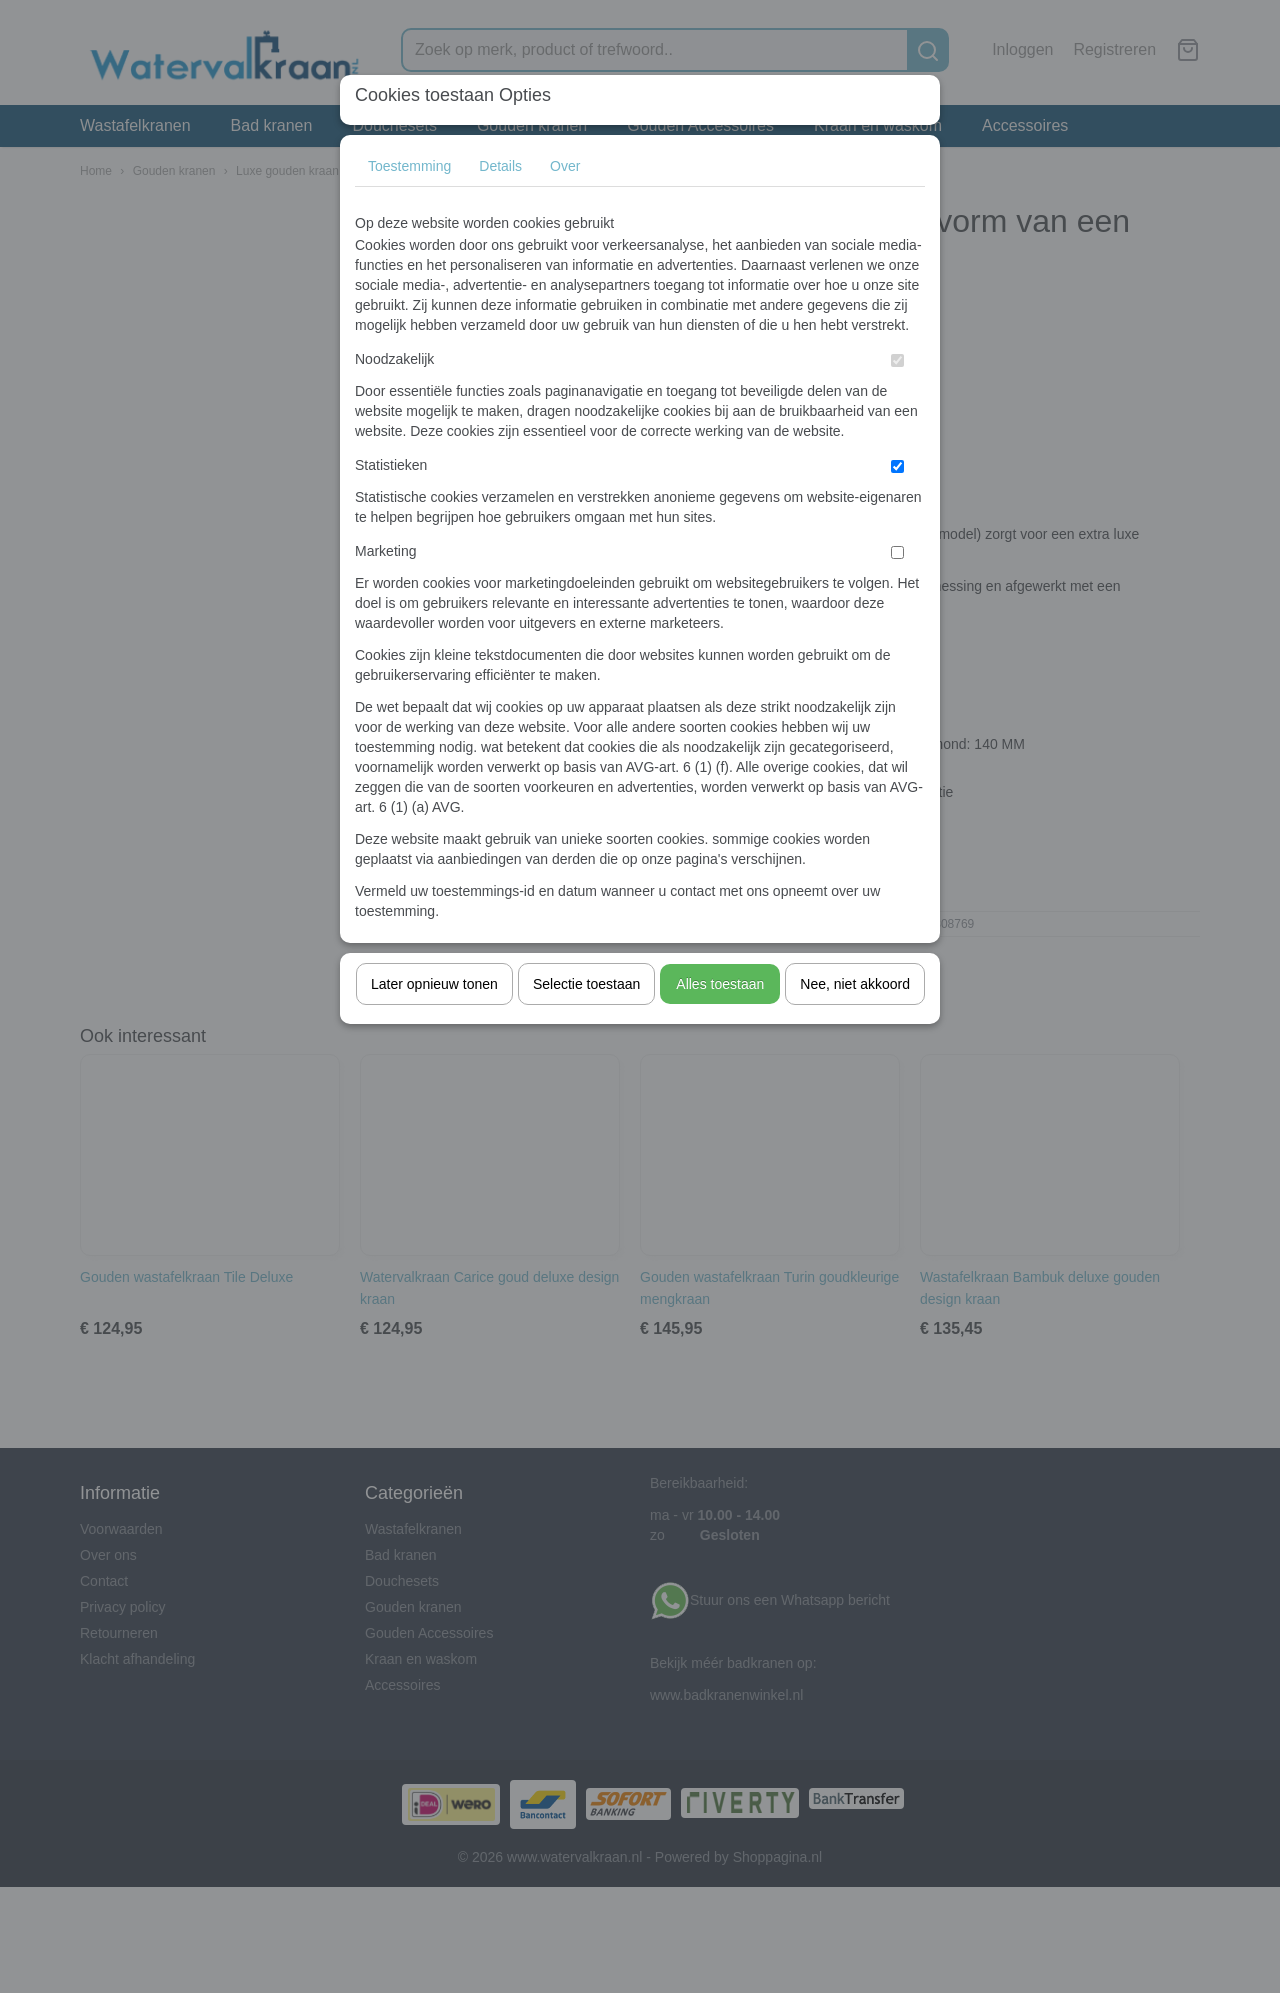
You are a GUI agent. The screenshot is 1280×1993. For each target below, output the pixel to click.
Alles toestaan (720, 984)
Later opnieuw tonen (434, 984)
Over (565, 166)
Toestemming (409, 166)
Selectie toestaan (586, 984)
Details (500, 166)
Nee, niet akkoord (855, 984)
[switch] (897, 360)
